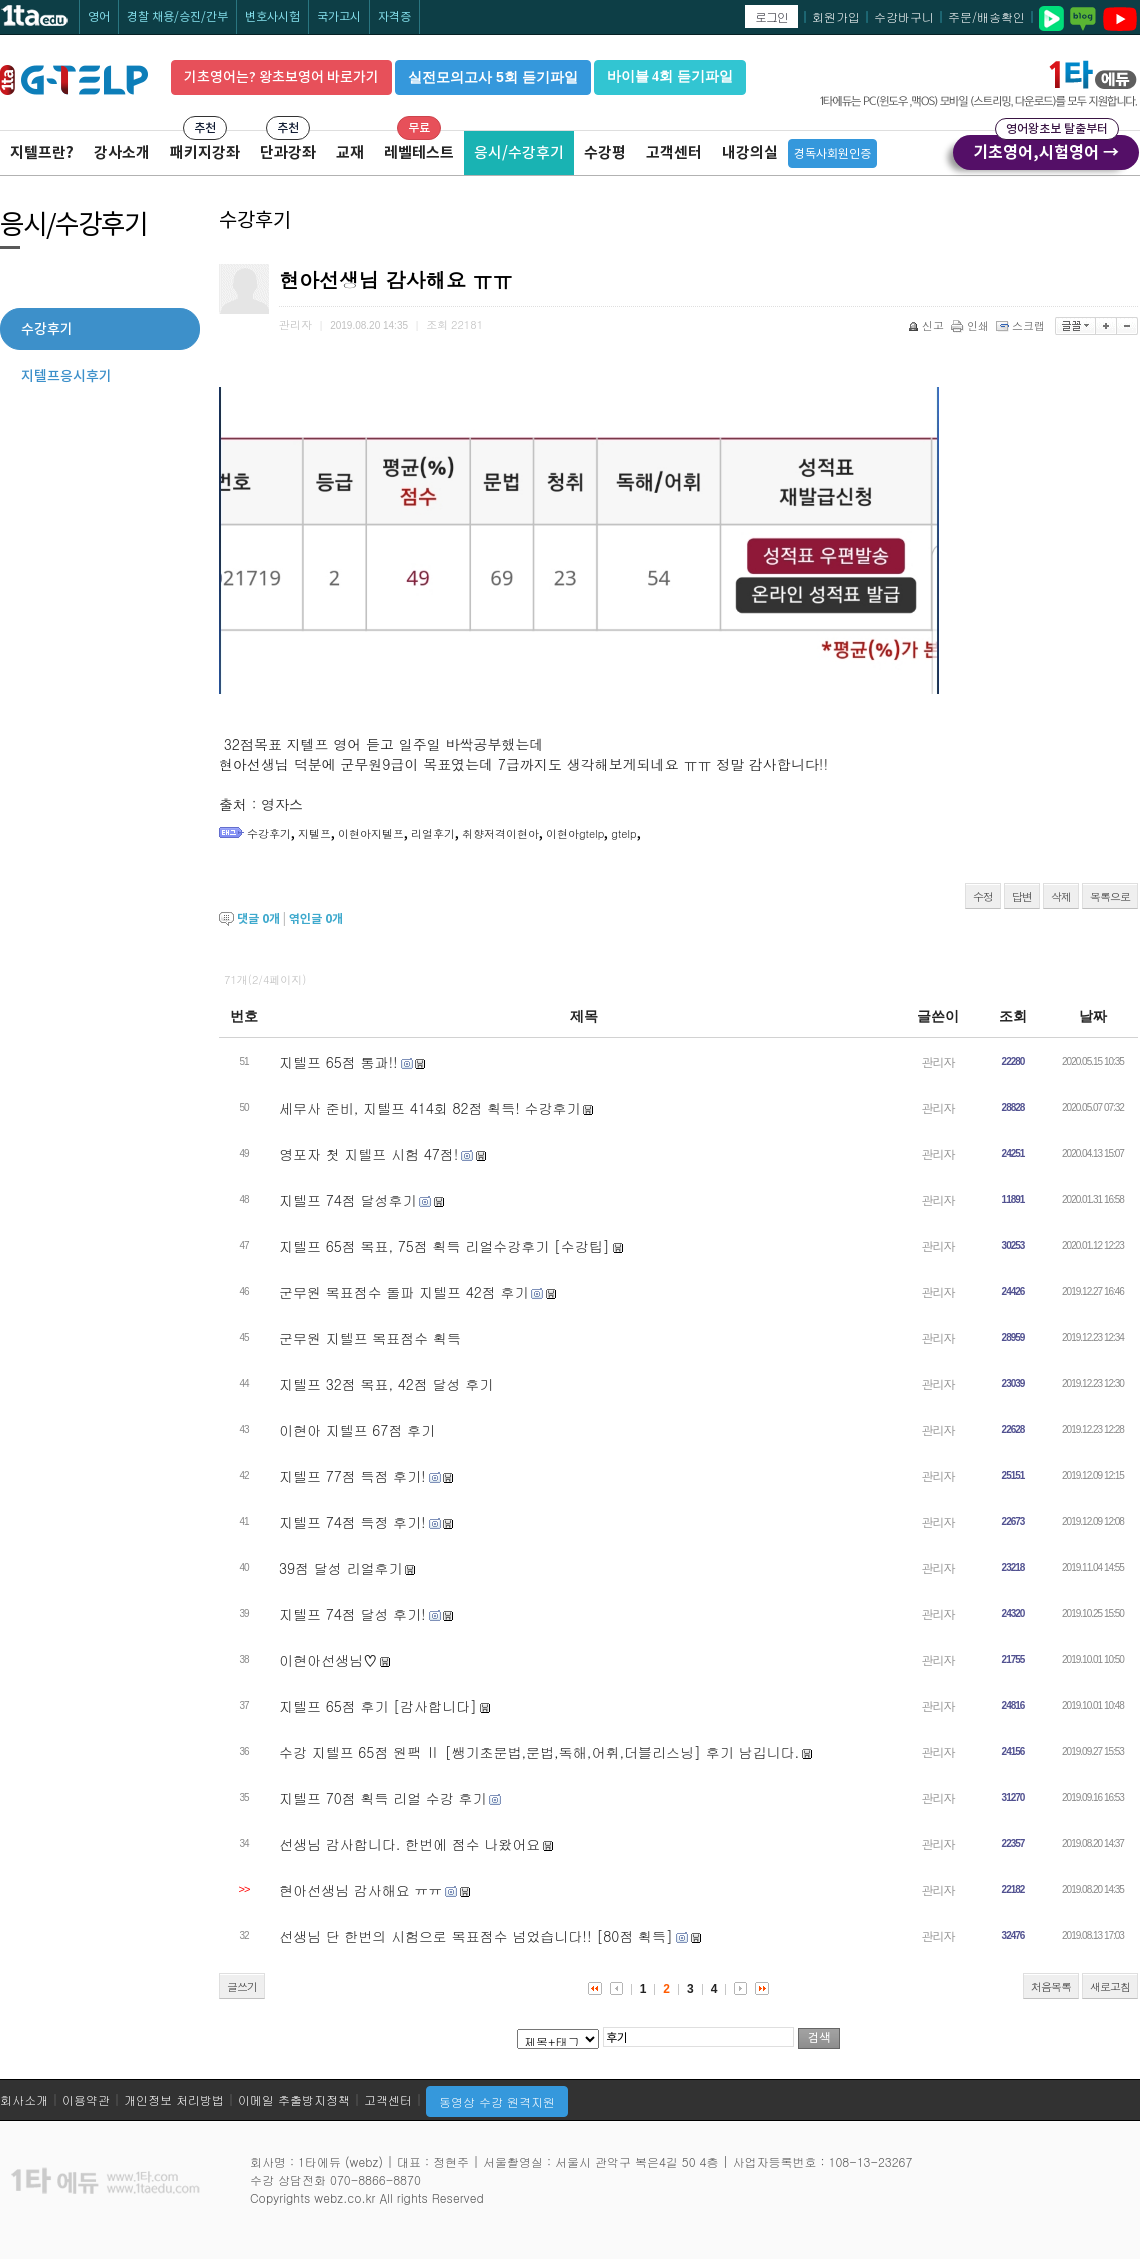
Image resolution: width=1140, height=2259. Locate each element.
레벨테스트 (419, 152)
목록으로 (1110, 896)
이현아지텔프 (371, 833)
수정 (983, 896)
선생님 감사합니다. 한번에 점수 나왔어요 (409, 1844)
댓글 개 (258, 918)
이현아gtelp (575, 833)
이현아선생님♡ (328, 1660)
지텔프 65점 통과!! (338, 1062)
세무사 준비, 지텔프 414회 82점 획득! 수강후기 (430, 1108)
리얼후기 (433, 833)
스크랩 (1022, 325)
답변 (1022, 896)
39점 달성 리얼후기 (340, 1568)
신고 (927, 325)
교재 (350, 152)
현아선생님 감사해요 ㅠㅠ (360, 1890)
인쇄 (971, 325)
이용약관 (86, 2099)
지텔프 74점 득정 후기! (352, 1522)
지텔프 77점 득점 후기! (352, 1476)
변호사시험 (272, 16)
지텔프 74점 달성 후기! (352, 1614)
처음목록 (1051, 1986)
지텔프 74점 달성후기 (347, 1200)
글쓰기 (242, 1986)
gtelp (623, 833)
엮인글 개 (316, 918)
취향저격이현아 (500, 833)
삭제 (1061, 896)
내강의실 (750, 152)
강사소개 (122, 152)
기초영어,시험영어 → (1046, 149)
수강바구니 (904, 16)
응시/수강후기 (519, 152)
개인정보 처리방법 (174, 2099)
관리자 (938, 1061)
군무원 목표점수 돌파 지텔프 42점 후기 (403, 1292)
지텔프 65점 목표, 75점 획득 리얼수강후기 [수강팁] (444, 1246)
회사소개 (24, 2099)
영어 (99, 16)
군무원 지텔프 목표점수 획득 (370, 1338)
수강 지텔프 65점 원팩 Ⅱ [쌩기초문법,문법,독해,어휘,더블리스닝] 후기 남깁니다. (539, 1752)
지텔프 (314, 833)
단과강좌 (288, 152)
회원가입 (836, 16)
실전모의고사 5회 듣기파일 (493, 77)
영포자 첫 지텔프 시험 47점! (368, 1154)
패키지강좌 (205, 152)
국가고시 (339, 16)
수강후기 (269, 833)
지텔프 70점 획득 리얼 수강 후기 (382, 1798)
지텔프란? (42, 152)
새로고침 (1110, 1986)
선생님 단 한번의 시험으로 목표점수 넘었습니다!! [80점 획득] (476, 1936)
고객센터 (674, 152)
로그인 (771, 16)
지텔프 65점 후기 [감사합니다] (378, 1706)
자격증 (394, 16)
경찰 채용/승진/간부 (177, 16)
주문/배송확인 (986, 16)
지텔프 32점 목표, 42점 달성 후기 (386, 1384)
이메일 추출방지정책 (294, 2099)
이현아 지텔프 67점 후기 (357, 1430)
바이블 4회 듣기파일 (670, 76)
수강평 (605, 152)
